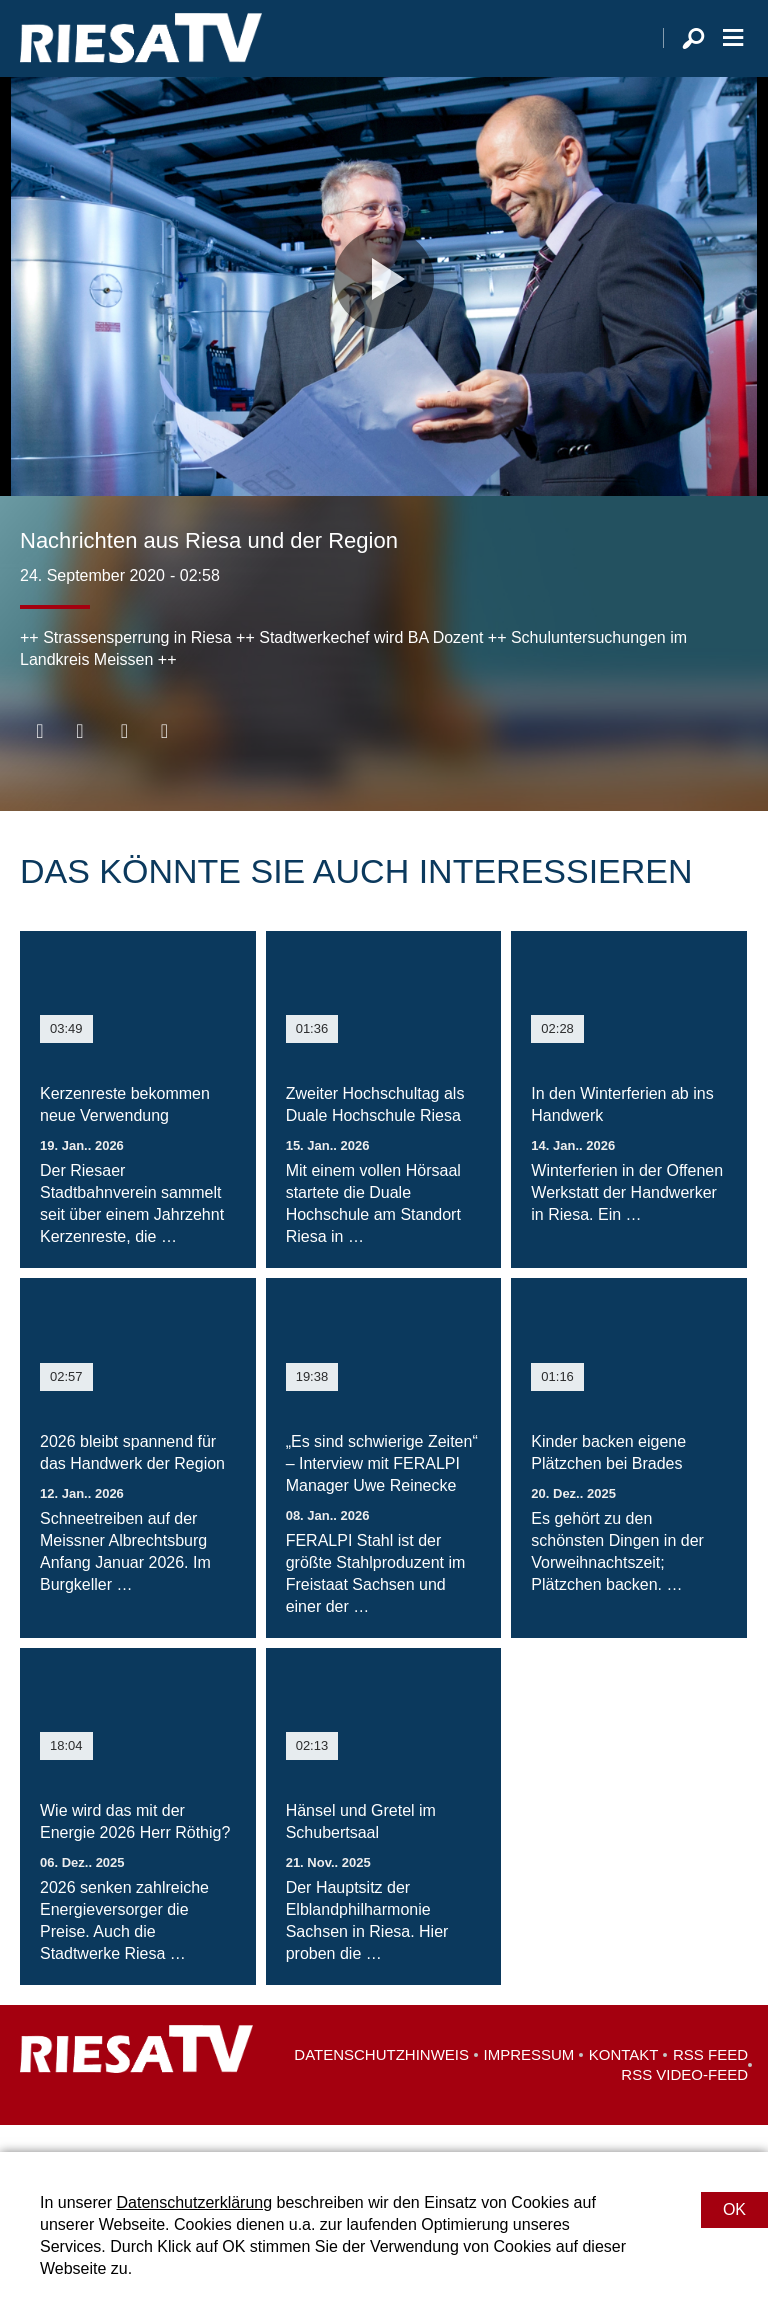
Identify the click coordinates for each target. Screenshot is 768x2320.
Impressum (529, 2081)
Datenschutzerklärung (194, 2202)
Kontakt (624, 2081)
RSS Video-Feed (684, 2101)
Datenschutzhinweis (381, 2081)
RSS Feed (710, 2081)
